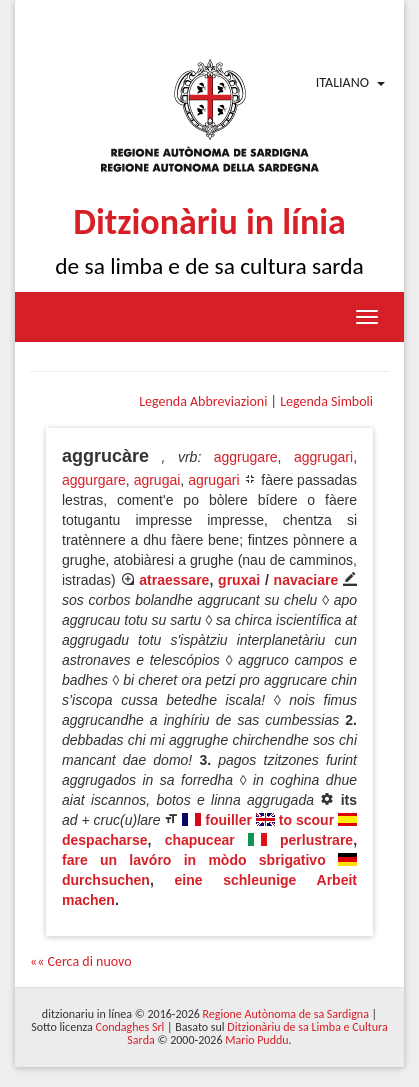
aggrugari (323, 457)
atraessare (174, 580)
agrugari (213, 480)
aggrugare (246, 457)
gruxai (239, 580)
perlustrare (316, 840)
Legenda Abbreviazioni (203, 401)
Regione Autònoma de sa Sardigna (286, 1014)
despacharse (105, 840)
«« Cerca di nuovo (81, 961)
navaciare (306, 580)
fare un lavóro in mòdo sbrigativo (194, 860)
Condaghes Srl (129, 1027)
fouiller (228, 820)
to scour (306, 820)
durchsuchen (106, 880)
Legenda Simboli (326, 401)
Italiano (342, 82)
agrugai (157, 480)
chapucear (200, 840)
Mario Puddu (256, 1040)
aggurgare (94, 480)
